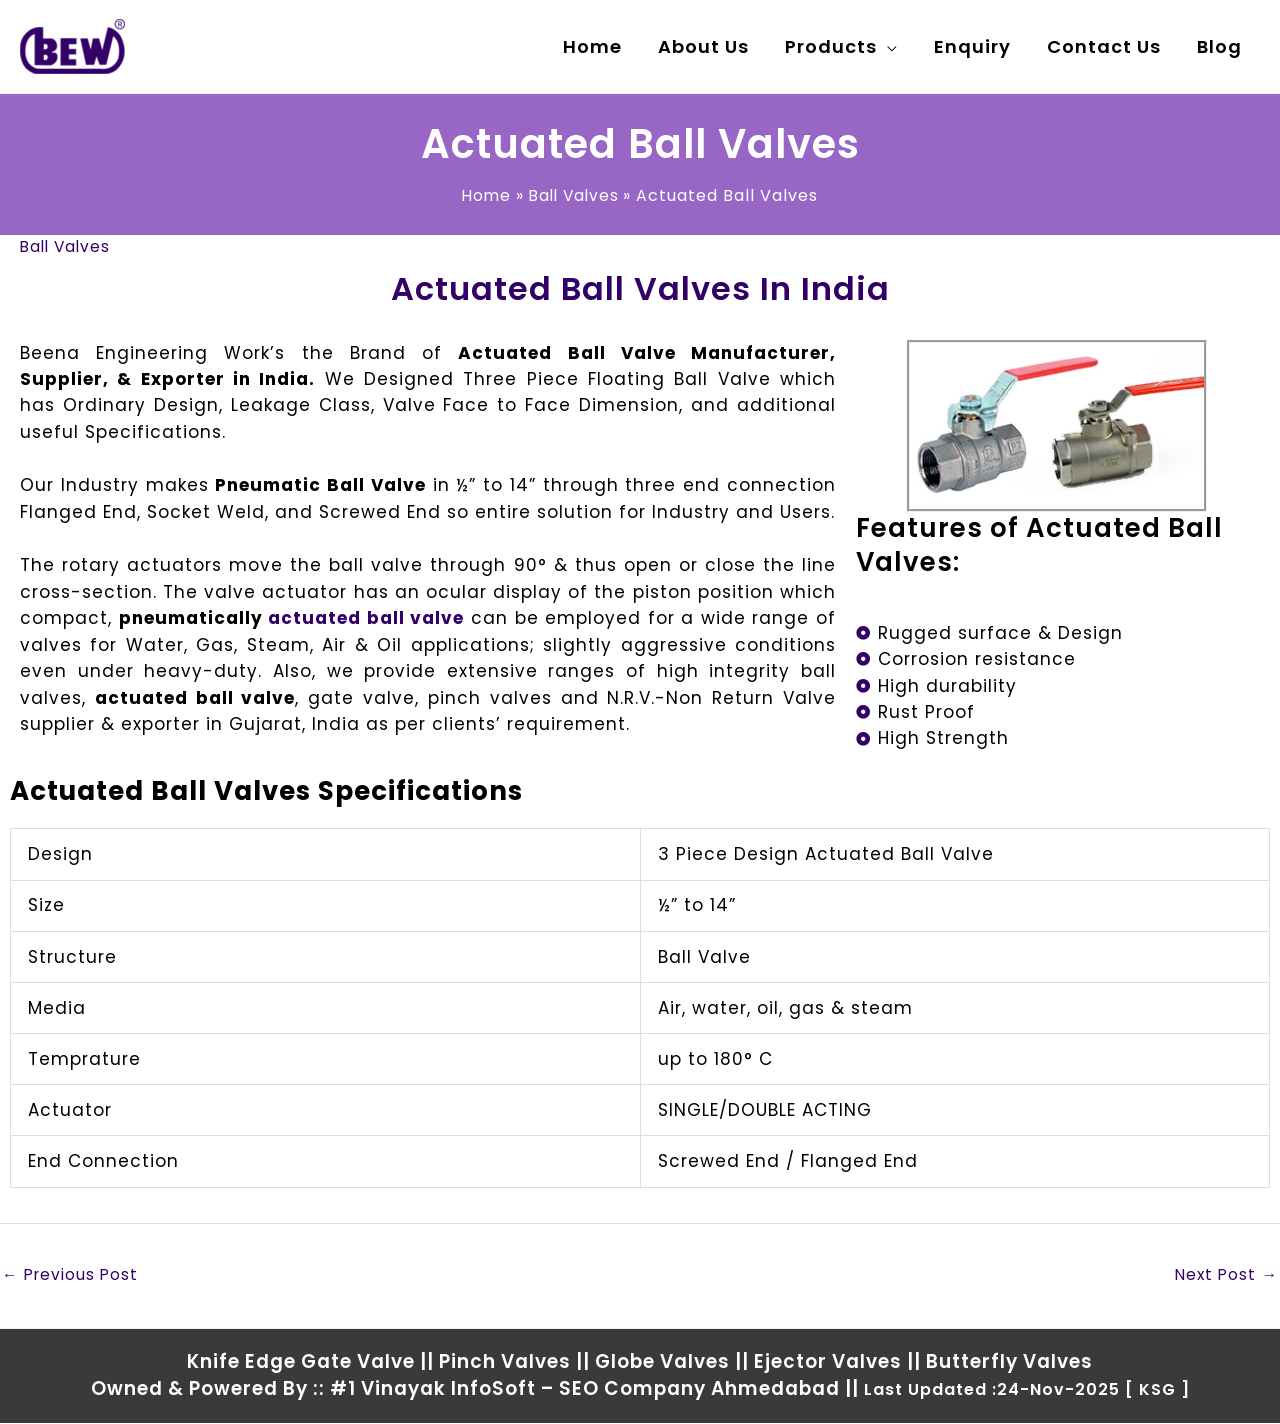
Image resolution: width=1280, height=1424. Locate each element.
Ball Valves (67, 246)
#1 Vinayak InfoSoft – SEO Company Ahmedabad (585, 1389)
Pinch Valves (505, 1361)
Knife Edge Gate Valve (301, 1361)
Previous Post (72, 1274)
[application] (887, 47)
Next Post (1225, 1274)
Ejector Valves (828, 1361)
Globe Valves (662, 1361)
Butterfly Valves (1009, 1361)
